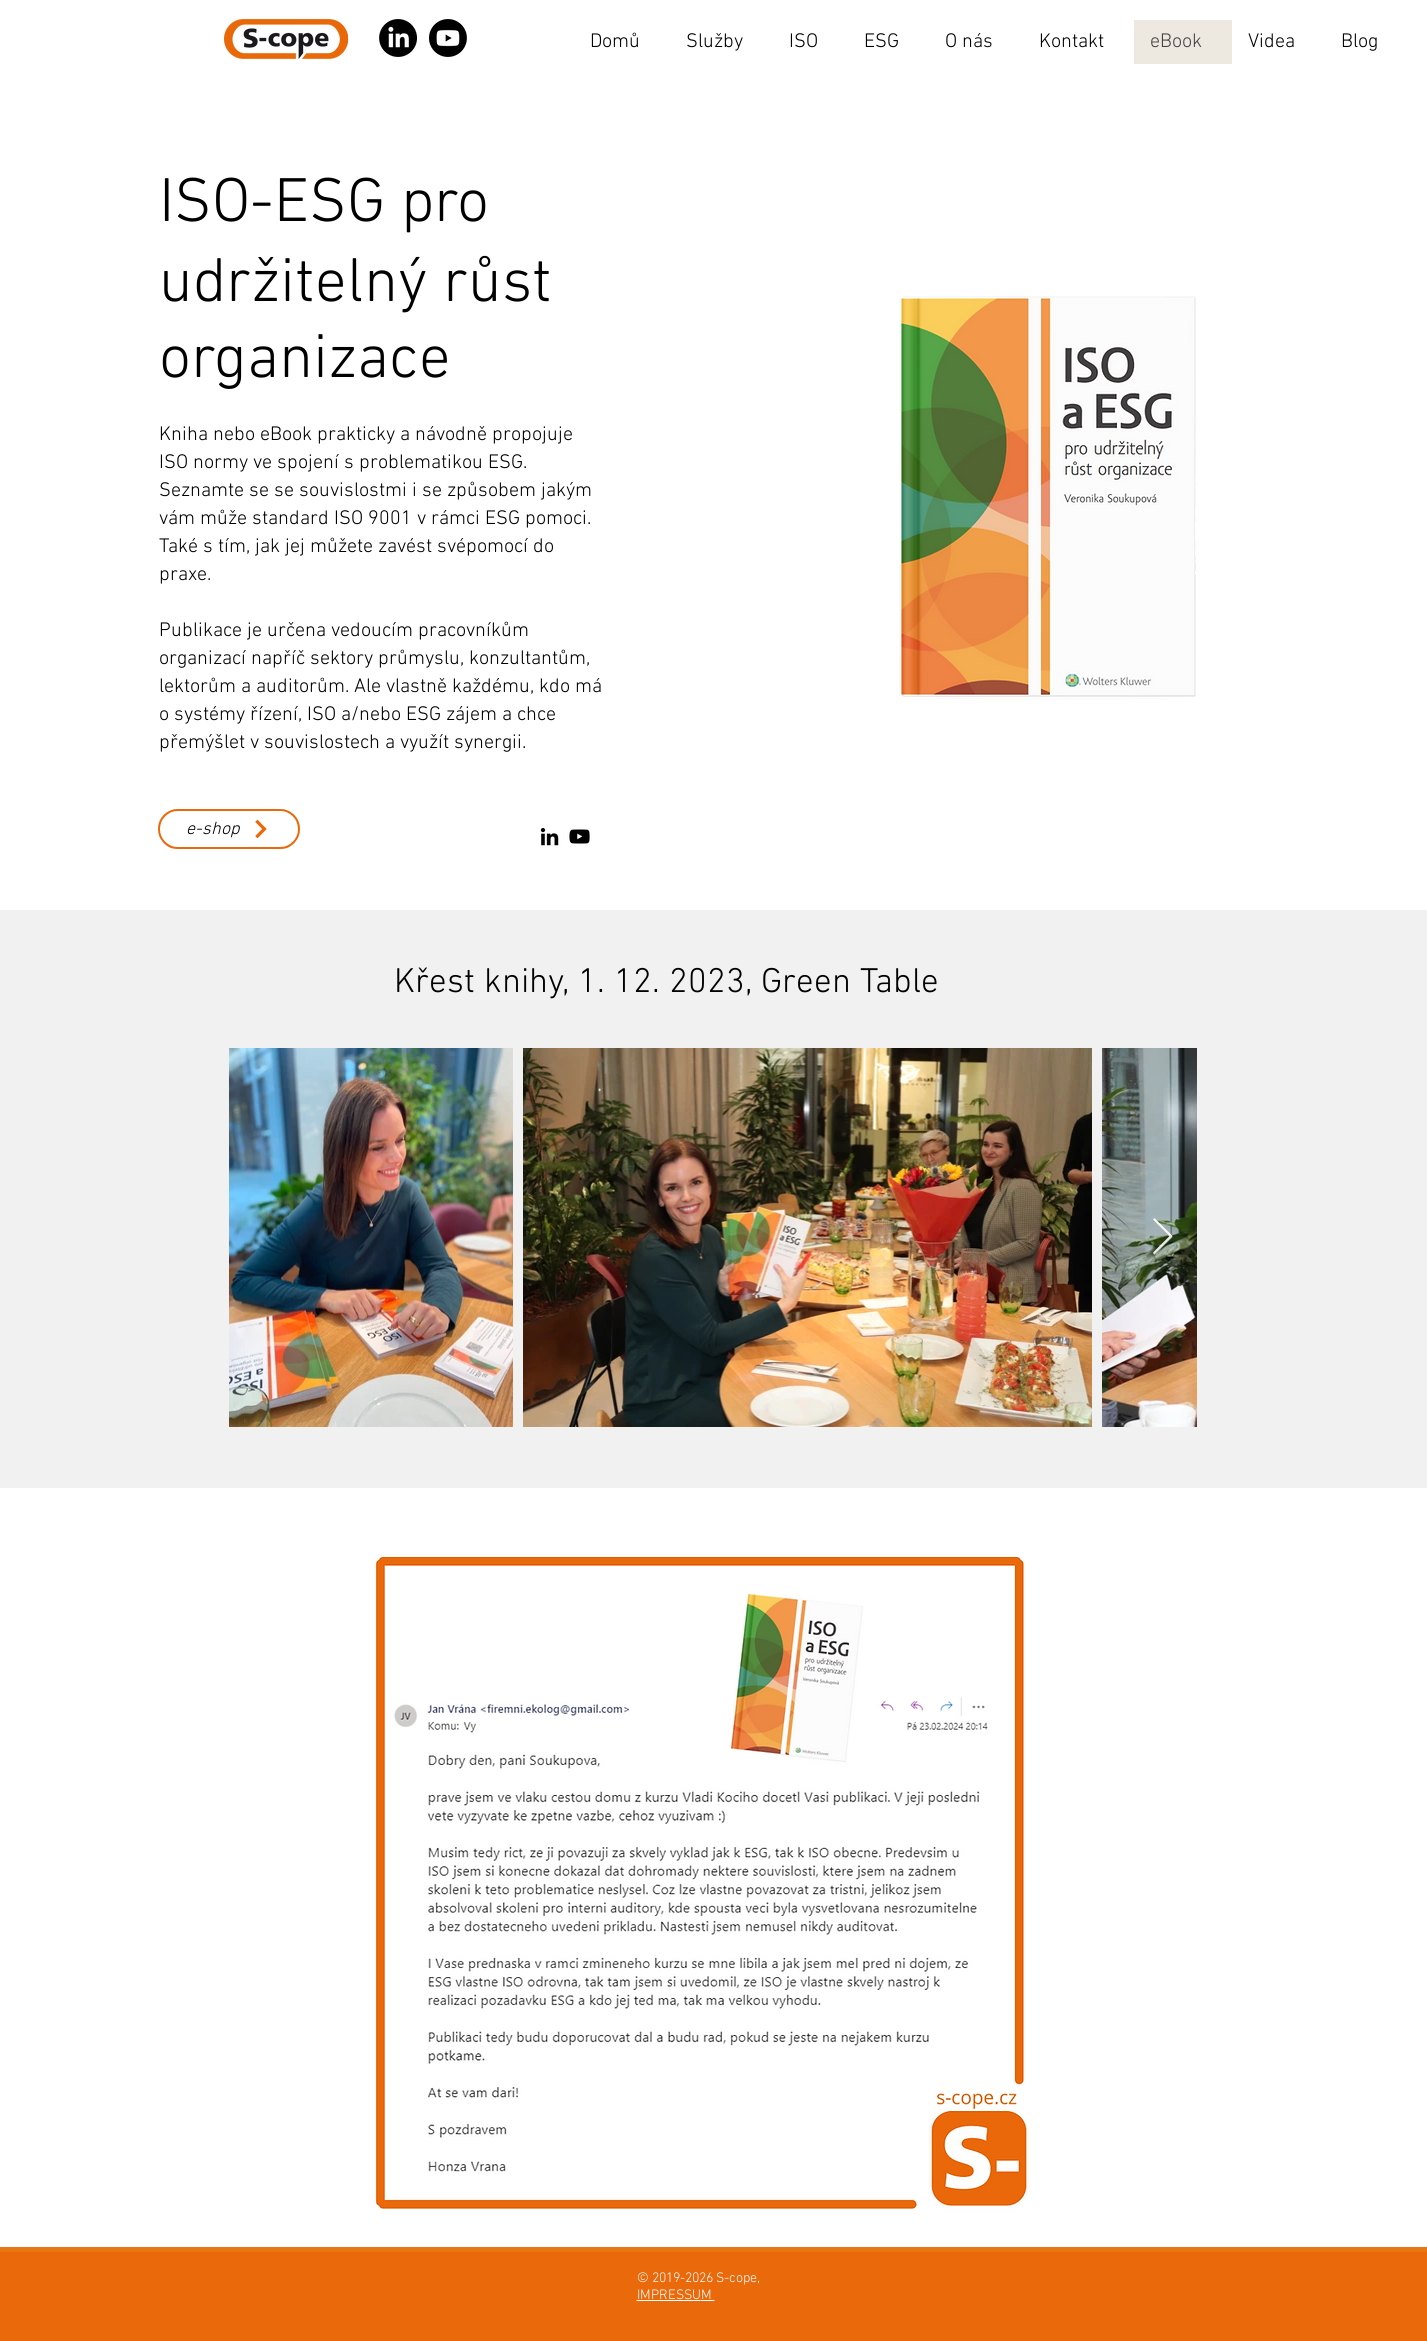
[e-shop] (229, 829)
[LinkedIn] (549, 836)
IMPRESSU (669, 2295)
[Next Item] (1162, 1237)
